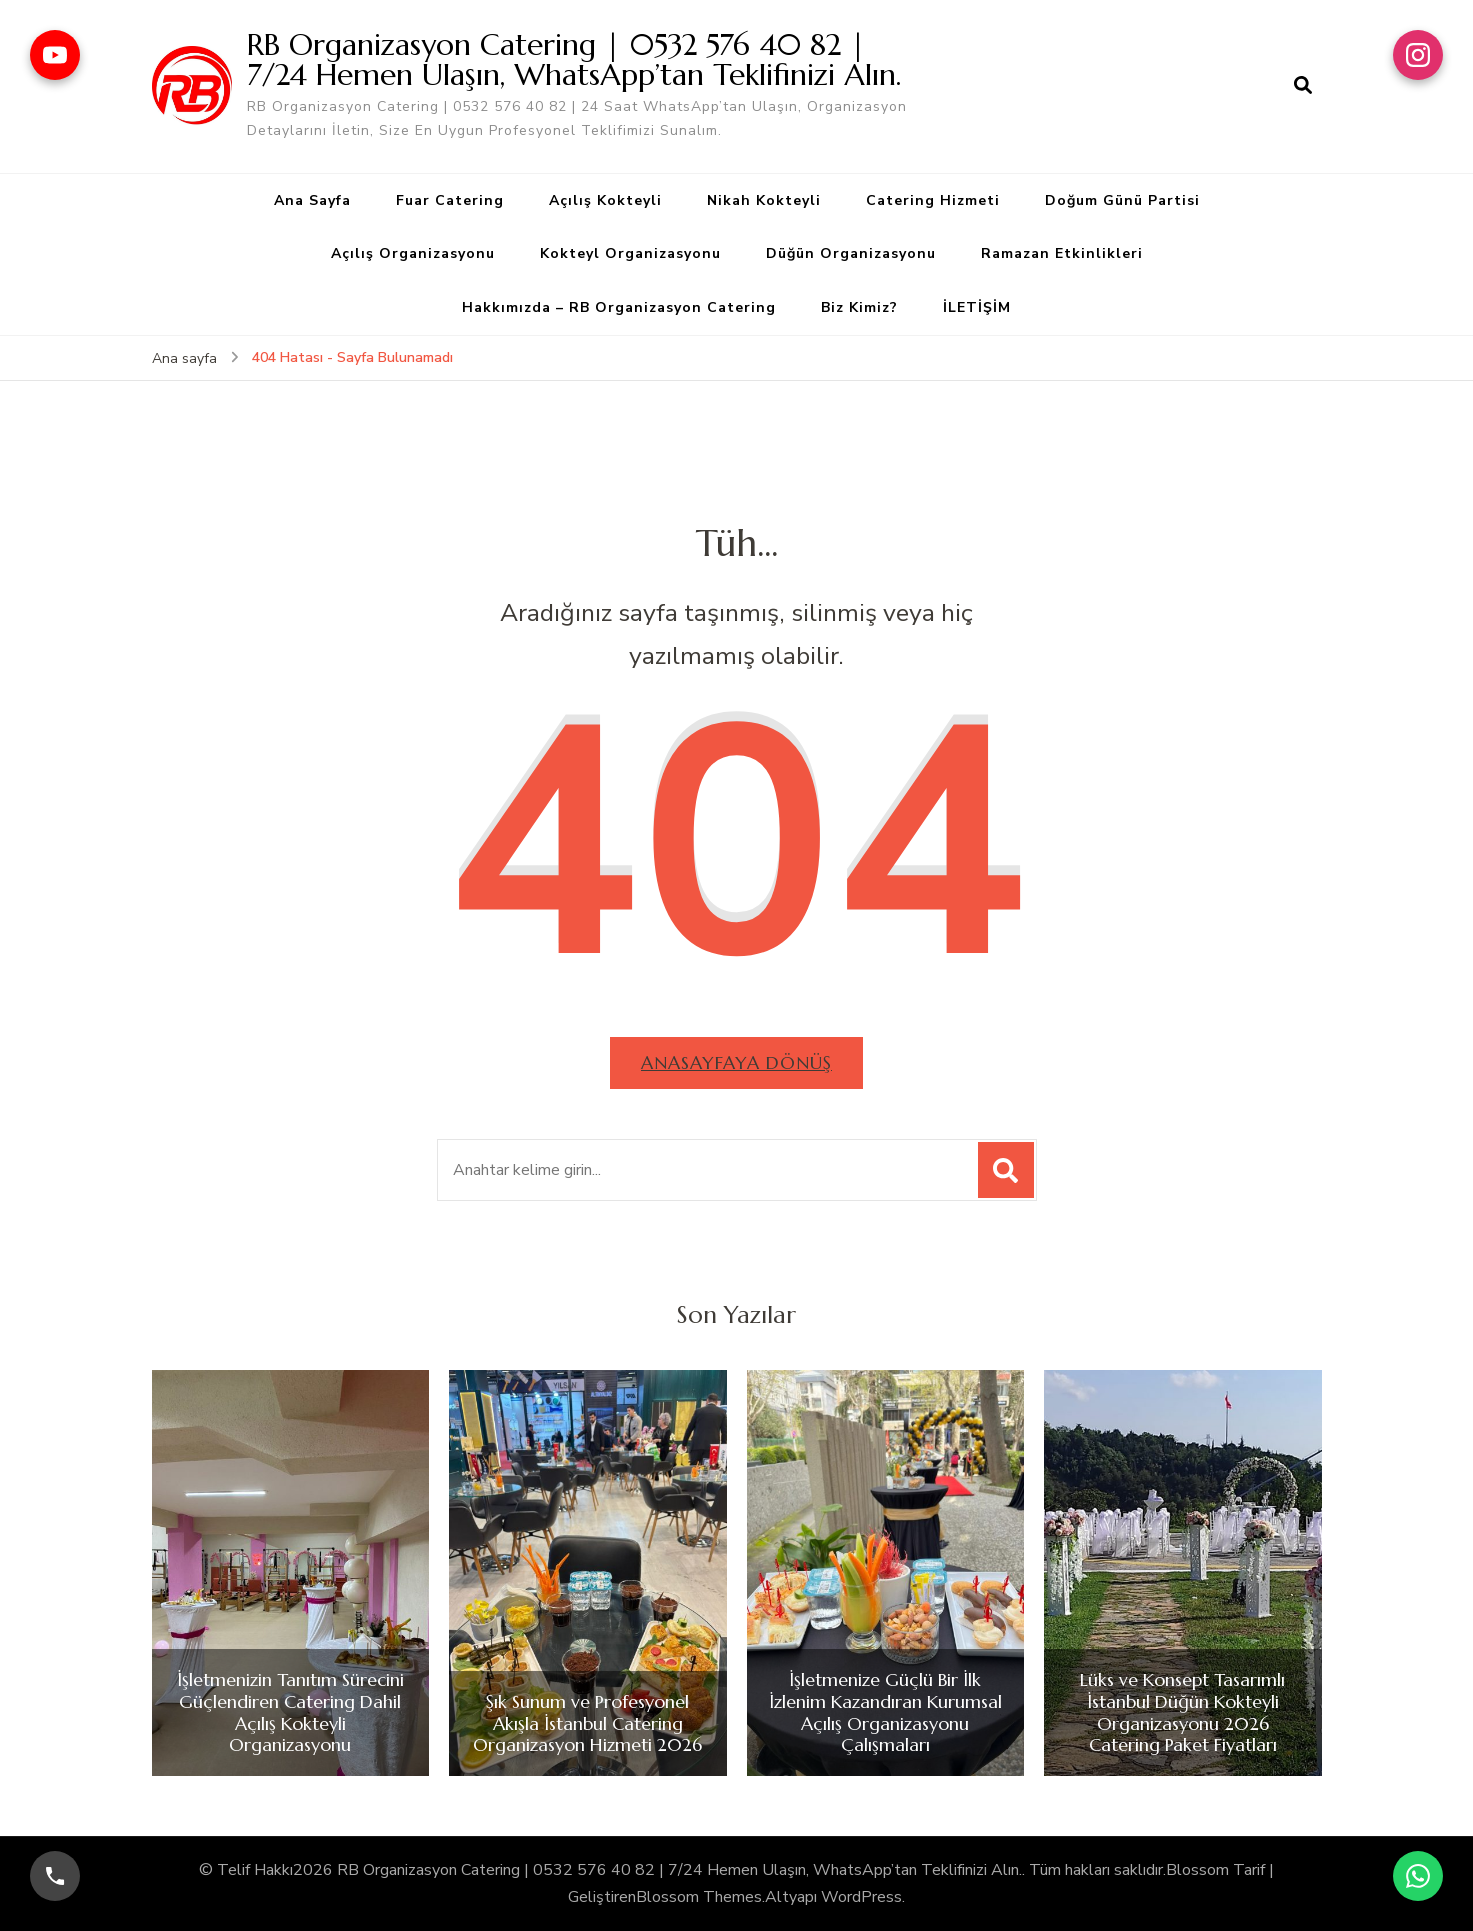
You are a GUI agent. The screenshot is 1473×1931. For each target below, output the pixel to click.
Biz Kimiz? (859, 307)
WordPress (861, 1897)
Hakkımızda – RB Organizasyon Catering (619, 307)
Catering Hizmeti (933, 200)
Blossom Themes (699, 1897)
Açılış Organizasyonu (413, 253)
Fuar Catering (450, 200)
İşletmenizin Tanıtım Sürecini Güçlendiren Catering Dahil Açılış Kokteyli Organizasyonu (290, 1712)
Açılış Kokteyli (605, 200)
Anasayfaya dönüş (736, 1062)
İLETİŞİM (977, 307)
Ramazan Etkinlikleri (1062, 253)
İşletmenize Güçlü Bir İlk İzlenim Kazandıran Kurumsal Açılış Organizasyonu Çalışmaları (885, 1712)
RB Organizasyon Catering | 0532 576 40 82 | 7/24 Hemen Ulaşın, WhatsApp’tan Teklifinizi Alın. (574, 59)
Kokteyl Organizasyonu (630, 253)
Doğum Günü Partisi (1122, 200)
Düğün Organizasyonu (851, 253)
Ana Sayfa (312, 200)
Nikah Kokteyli (764, 200)
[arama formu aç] (1303, 86)
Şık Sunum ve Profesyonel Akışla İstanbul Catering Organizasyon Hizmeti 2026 (587, 1723)
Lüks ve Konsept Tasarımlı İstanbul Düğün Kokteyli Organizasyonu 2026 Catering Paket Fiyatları (1182, 1712)
